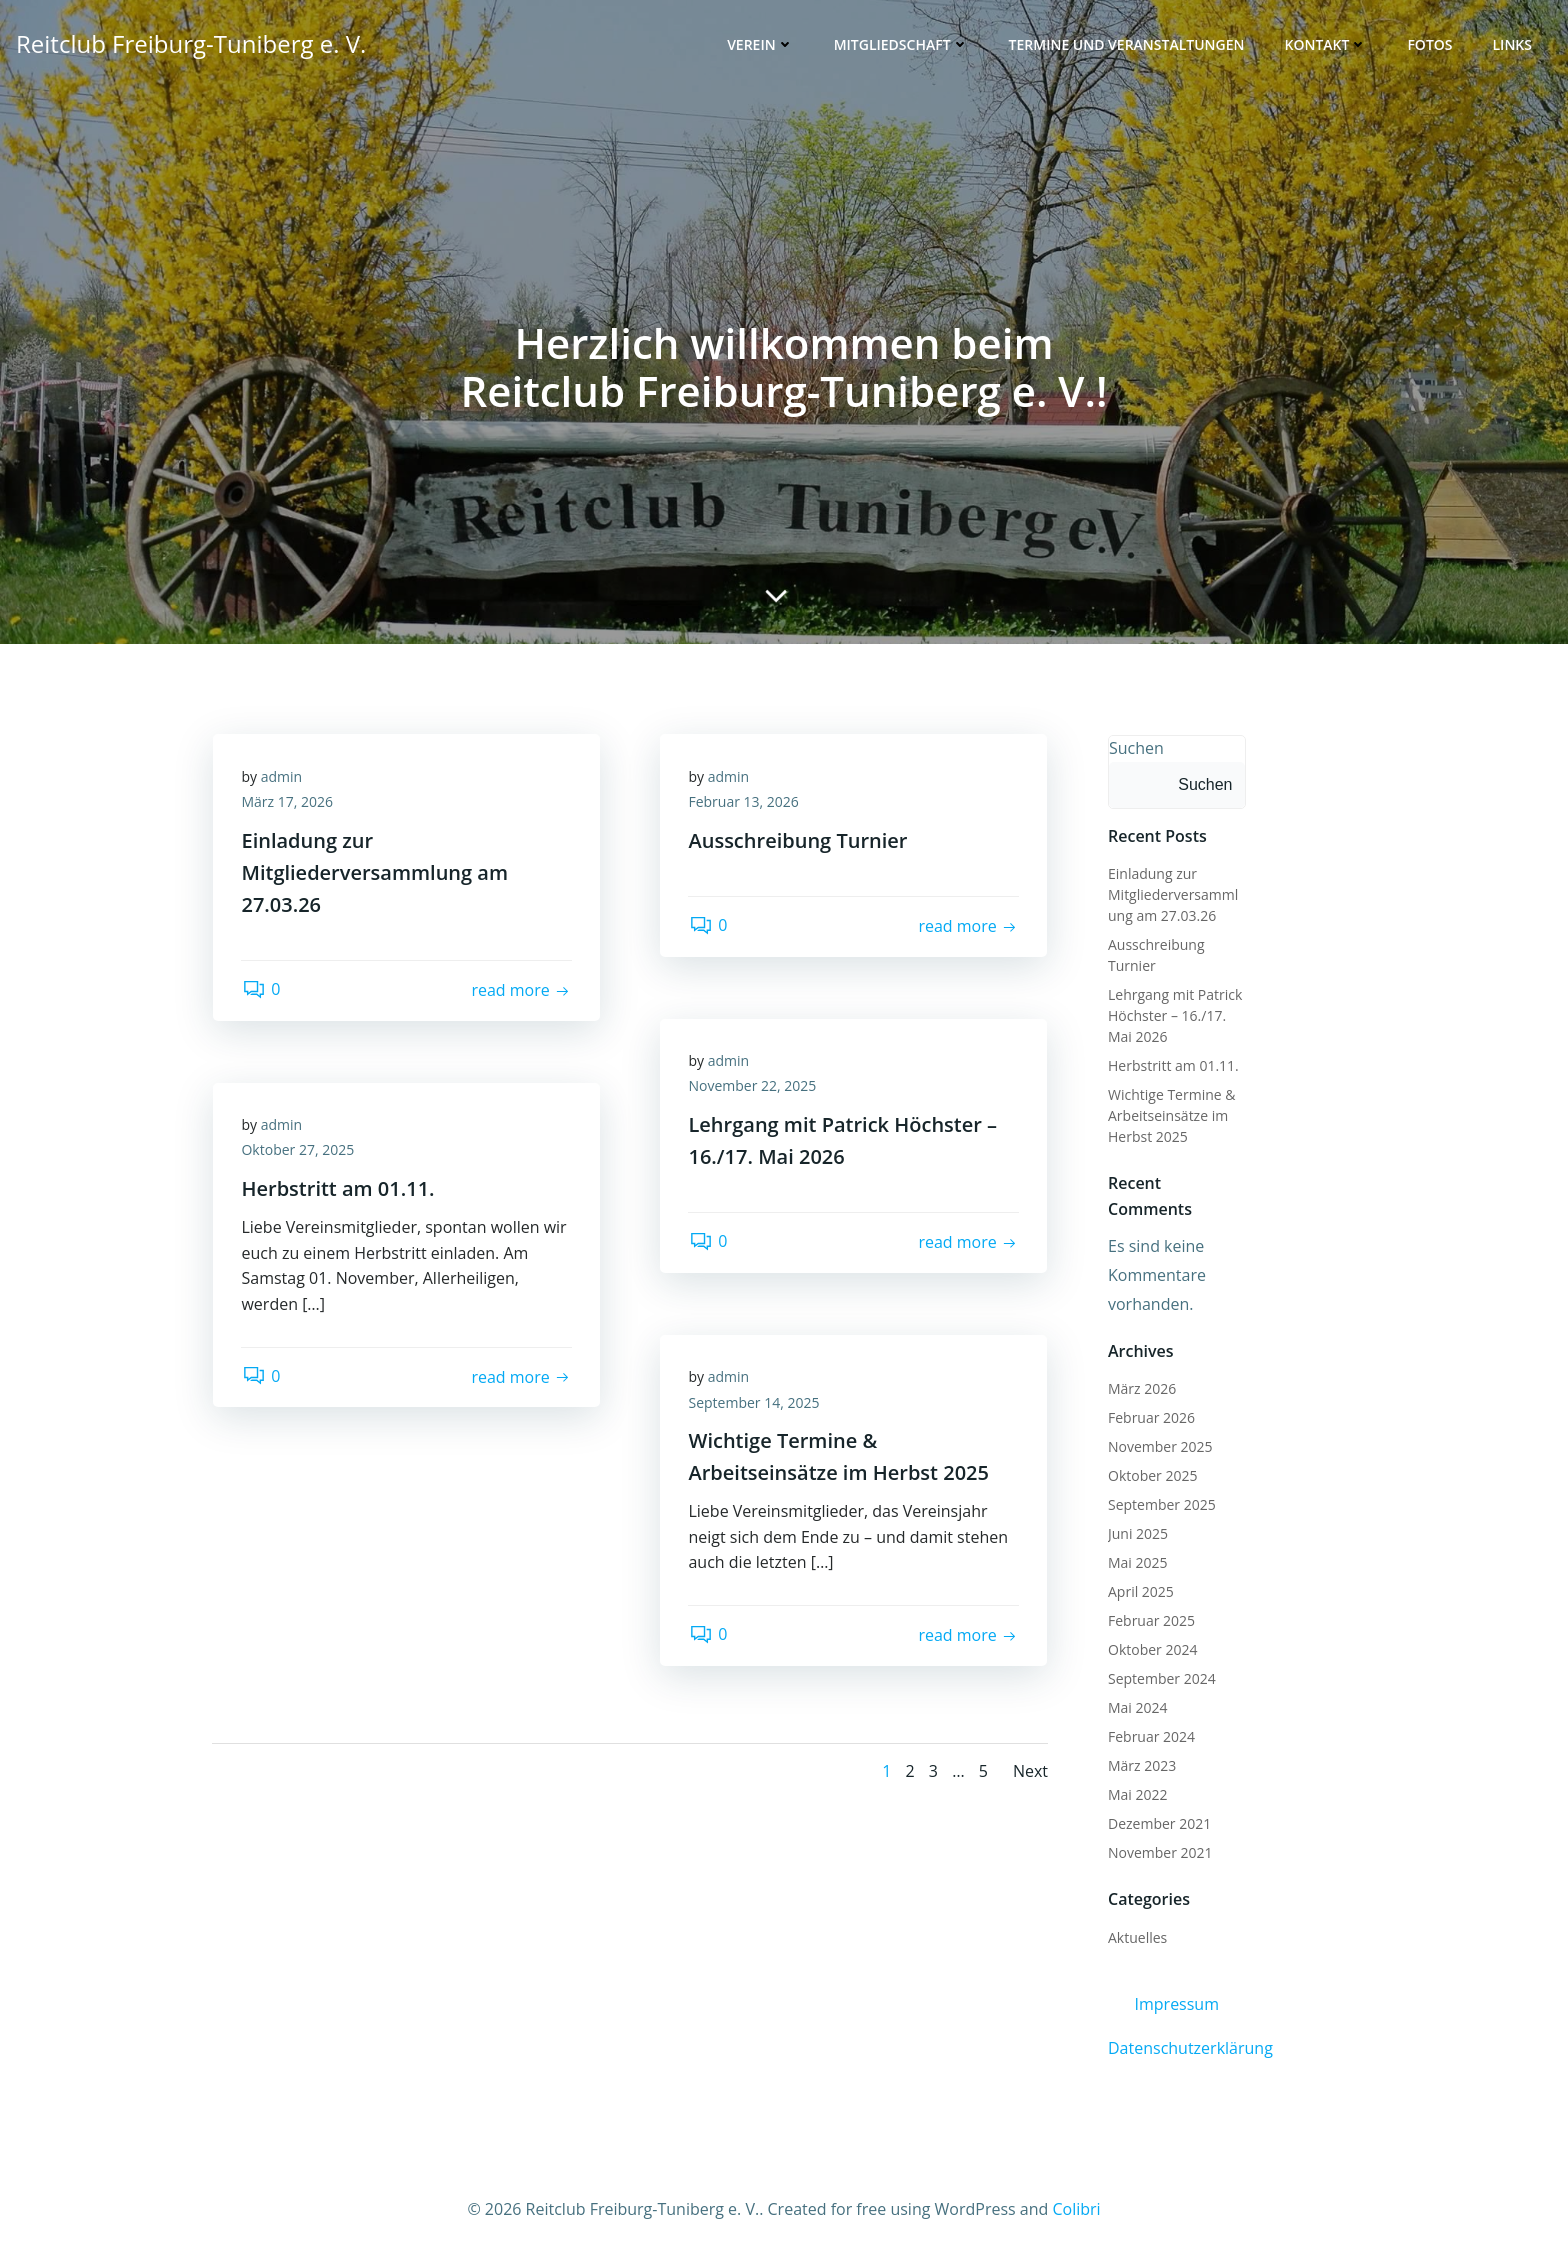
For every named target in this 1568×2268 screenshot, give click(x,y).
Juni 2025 (1137, 1534)
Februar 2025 (1150, 1621)
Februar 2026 (1150, 1418)
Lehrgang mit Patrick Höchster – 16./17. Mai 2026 (1174, 1016)
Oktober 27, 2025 (299, 1152)
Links (1513, 45)
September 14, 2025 (755, 1404)
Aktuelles (1136, 1938)
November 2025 (1159, 1447)
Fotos (1430, 45)
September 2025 (1161, 1505)
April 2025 (1140, 1592)
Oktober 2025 (1151, 1476)
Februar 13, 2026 (745, 804)
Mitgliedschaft (902, 45)
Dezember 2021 (1158, 1824)
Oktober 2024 (1151, 1650)
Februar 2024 (1150, 1737)
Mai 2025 (1137, 1563)
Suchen (1135, 749)
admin (282, 778)
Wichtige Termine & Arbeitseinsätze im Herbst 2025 (1170, 1116)
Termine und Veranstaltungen (1128, 45)
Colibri (1076, 2209)
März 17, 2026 (289, 804)
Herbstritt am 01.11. (1172, 1066)
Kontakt (1326, 45)
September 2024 (1161, 1679)
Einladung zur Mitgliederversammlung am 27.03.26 (1176, 895)
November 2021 (1159, 1853)
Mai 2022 (1137, 1795)
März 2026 (1141, 1389)
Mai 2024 (1137, 1708)
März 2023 (1141, 1766)
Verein (761, 45)
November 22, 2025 (754, 1088)
